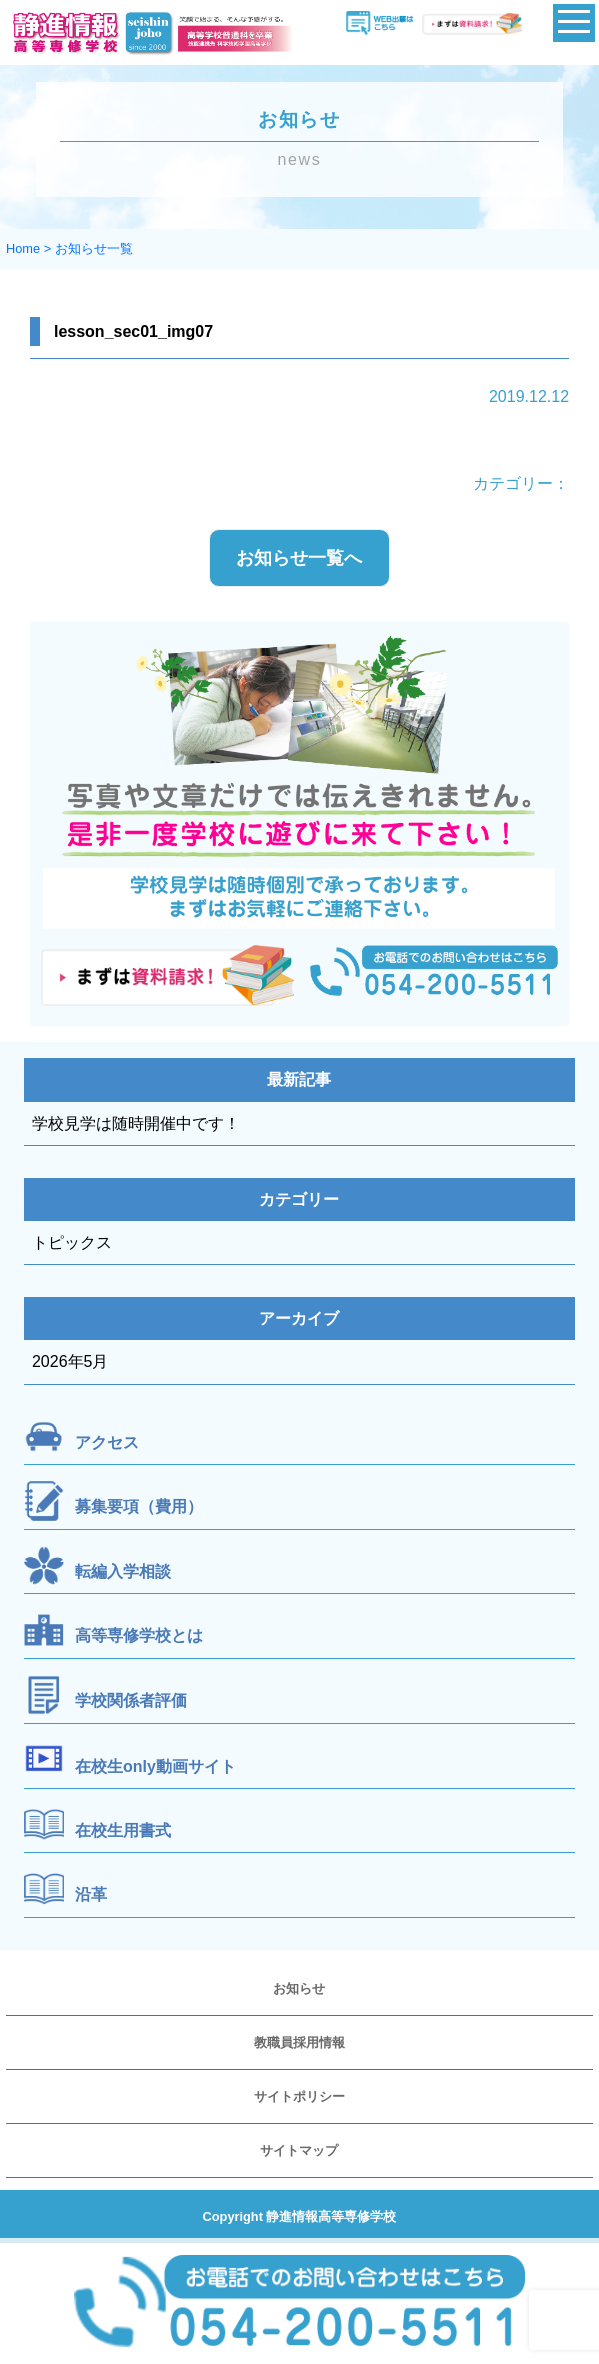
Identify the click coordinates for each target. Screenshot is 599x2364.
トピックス (72, 1242)
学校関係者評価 (131, 1700)
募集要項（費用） (139, 1507)
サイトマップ (299, 2150)
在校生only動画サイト (155, 1765)
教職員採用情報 (299, 2042)
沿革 (91, 1894)
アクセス (107, 1442)
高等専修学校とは (139, 1636)
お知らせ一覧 (94, 248)
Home (23, 248)
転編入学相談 (123, 1571)
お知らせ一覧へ (299, 558)
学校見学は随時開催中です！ (136, 1123)
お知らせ (299, 1988)
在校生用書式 (123, 1830)
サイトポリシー (299, 2096)
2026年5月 (70, 1361)
